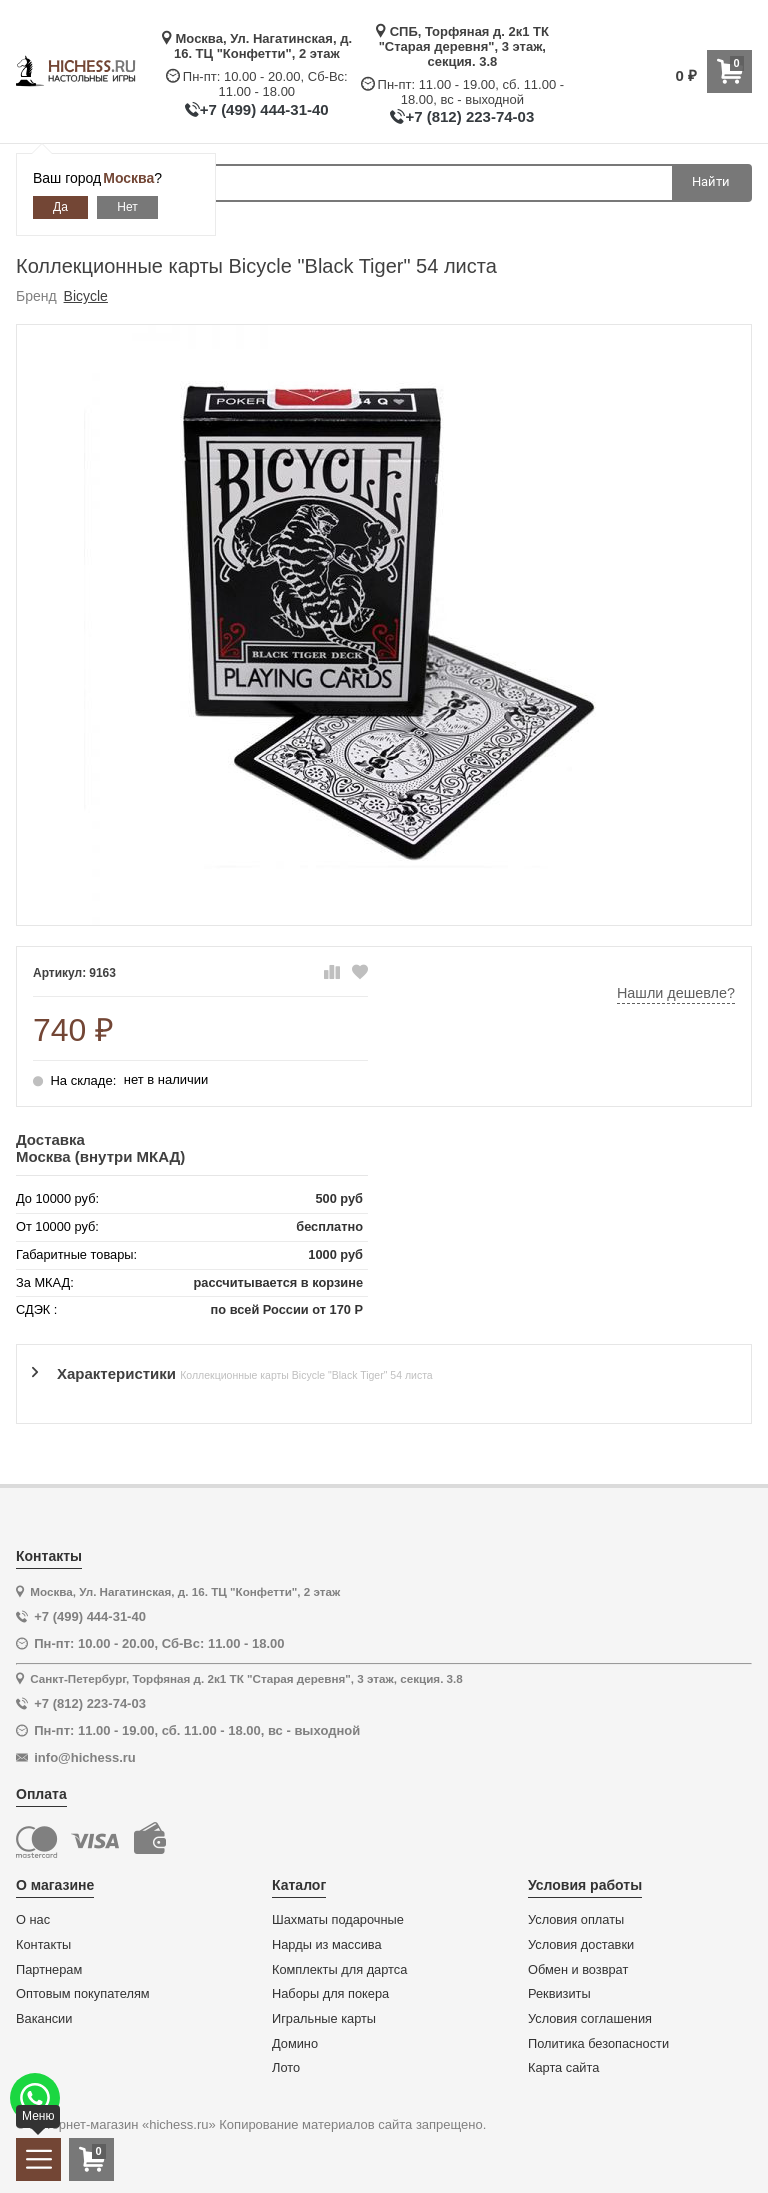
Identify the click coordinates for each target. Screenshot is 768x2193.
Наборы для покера (330, 1994)
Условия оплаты (576, 1920)
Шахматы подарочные (338, 1920)
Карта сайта (563, 2068)
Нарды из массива (327, 1945)
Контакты (43, 1945)
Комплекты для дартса (339, 1970)
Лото (286, 2068)
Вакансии (44, 2019)
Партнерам (49, 1970)
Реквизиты (559, 1994)
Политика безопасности (598, 2044)
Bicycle (86, 296)
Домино (295, 2044)
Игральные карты (324, 2019)
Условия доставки (581, 1945)
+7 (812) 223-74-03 (469, 116)
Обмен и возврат (578, 1970)
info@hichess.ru (85, 1757)
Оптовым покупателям (83, 1994)
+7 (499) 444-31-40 (264, 109)
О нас (33, 1920)
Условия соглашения (590, 2019)
